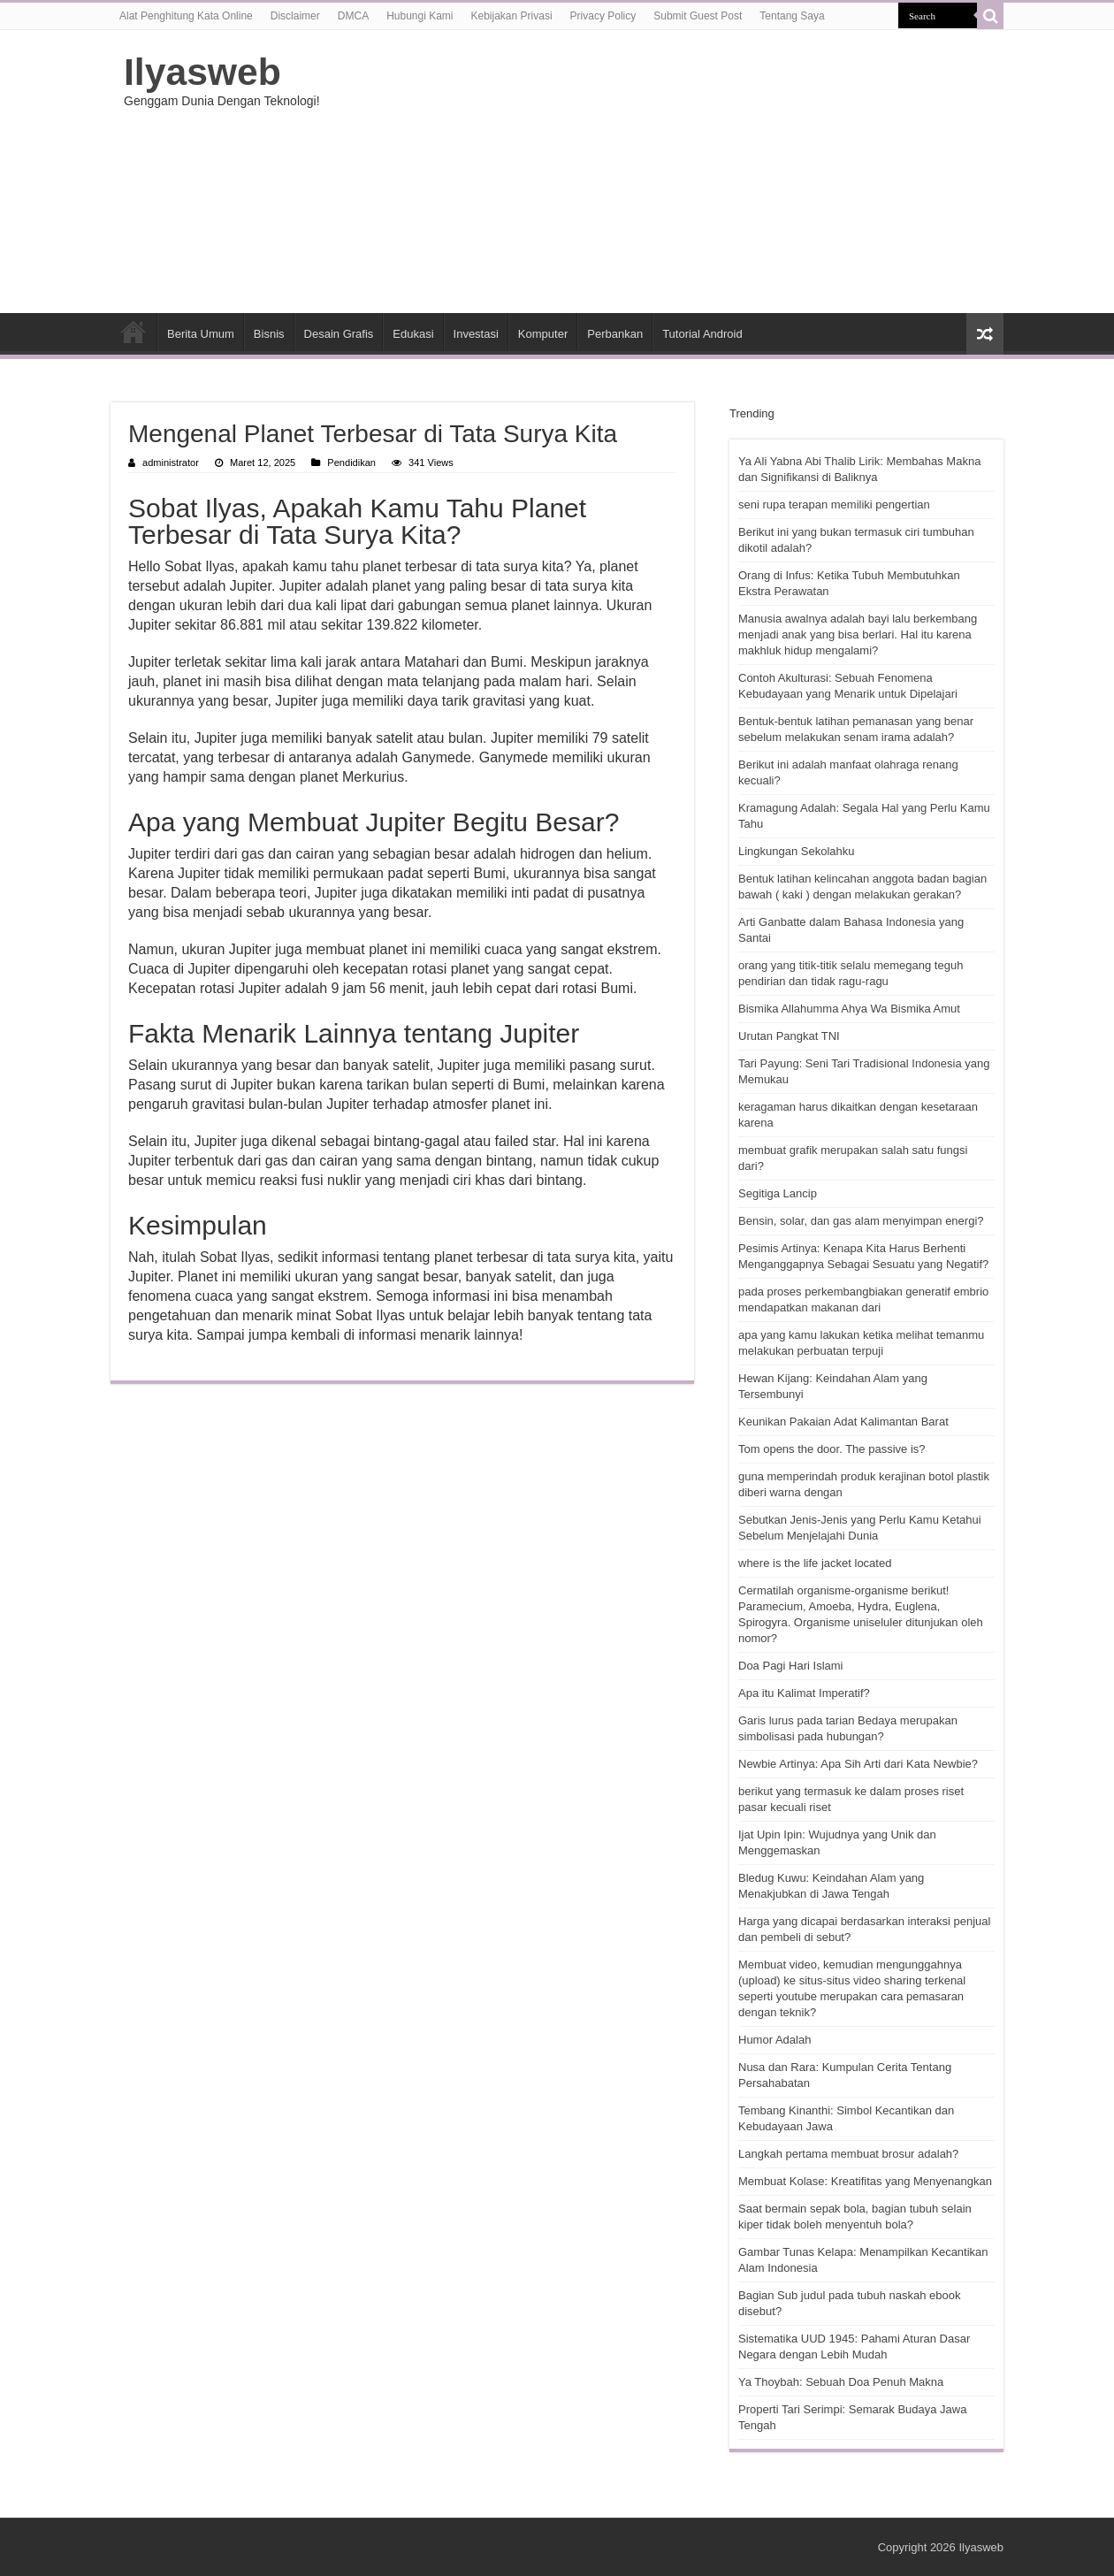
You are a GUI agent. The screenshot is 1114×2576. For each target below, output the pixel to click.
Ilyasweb (202, 71)
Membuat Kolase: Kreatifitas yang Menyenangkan (865, 2181)
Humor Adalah (774, 2039)
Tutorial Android (702, 333)
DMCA (353, 16)
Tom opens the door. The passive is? (832, 1449)
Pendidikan (351, 462)
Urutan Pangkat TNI (789, 1036)
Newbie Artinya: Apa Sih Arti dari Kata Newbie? (858, 1763)
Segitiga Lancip (777, 1193)
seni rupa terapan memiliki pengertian (834, 504)
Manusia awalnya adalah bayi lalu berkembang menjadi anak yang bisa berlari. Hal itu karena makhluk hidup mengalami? (857, 634)
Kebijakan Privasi (512, 16)
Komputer (543, 333)
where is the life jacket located (814, 1563)
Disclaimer (295, 16)
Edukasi (413, 333)
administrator (170, 462)
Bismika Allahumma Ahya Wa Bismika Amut (849, 1008)
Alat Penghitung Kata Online (186, 16)
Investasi (476, 333)
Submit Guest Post (697, 16)
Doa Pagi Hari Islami (790, 1665)
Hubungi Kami (419, 16)
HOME (133, 331)
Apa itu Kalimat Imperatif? (804, 1693)
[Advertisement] (668, 171)
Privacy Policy (603, 16)
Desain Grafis (339, 333)
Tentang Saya (791, 16)
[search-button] (990, 16)
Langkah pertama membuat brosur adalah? (848, 2153)
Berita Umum (200, 333)
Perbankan (615, 333)
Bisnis (269, 333)
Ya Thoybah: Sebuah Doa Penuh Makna (840, 2382)
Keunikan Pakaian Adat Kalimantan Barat (843, 1421)
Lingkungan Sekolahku (796, 851)
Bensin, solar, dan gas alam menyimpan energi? (861, 1220)
